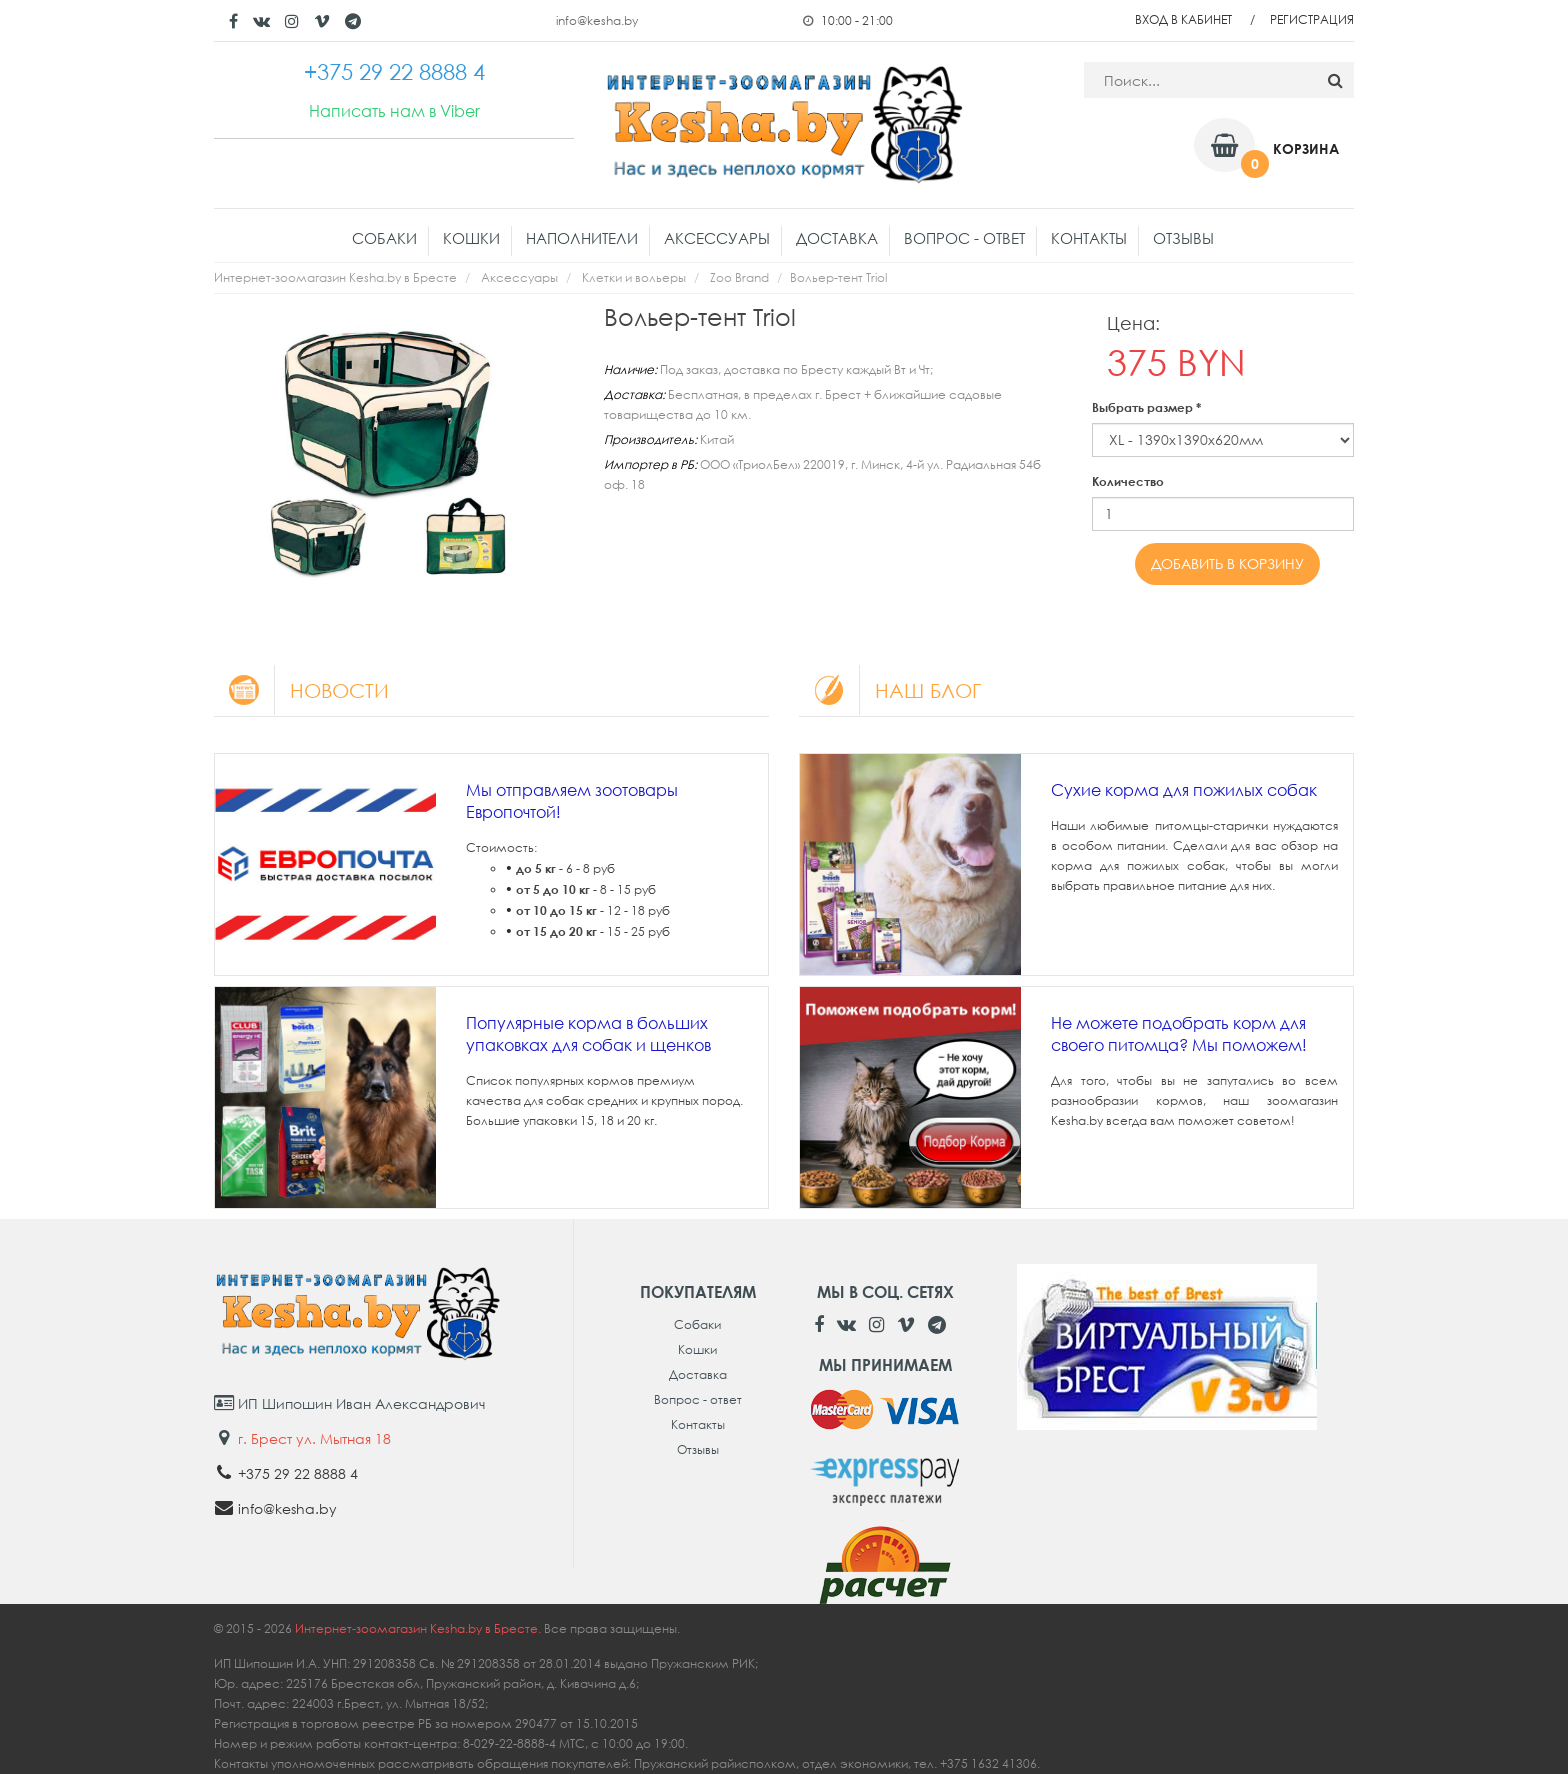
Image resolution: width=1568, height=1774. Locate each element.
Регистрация (1312, 19)
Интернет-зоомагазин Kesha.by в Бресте (335, 277)
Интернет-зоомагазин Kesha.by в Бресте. (419, 1628)
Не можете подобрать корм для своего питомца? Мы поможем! (1179, 1034)
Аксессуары (717, 238)
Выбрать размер (1146, 407)
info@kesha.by (597, 20)
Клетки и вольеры (634, 277)
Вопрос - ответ (964, 238)
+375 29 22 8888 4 (298, 1473)
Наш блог (890, 690)
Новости (301, 690)
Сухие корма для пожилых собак (1184, 790)
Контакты (1089, 238)
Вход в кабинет (1183, 19)
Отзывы (1183, 238)
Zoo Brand (739, 277)
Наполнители (582, 238)
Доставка (837, 238)
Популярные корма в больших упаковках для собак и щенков (588, 1034)
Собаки (384, 238)
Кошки (471, 238)
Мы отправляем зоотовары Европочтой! (572, 801)
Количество (1128, 481)
